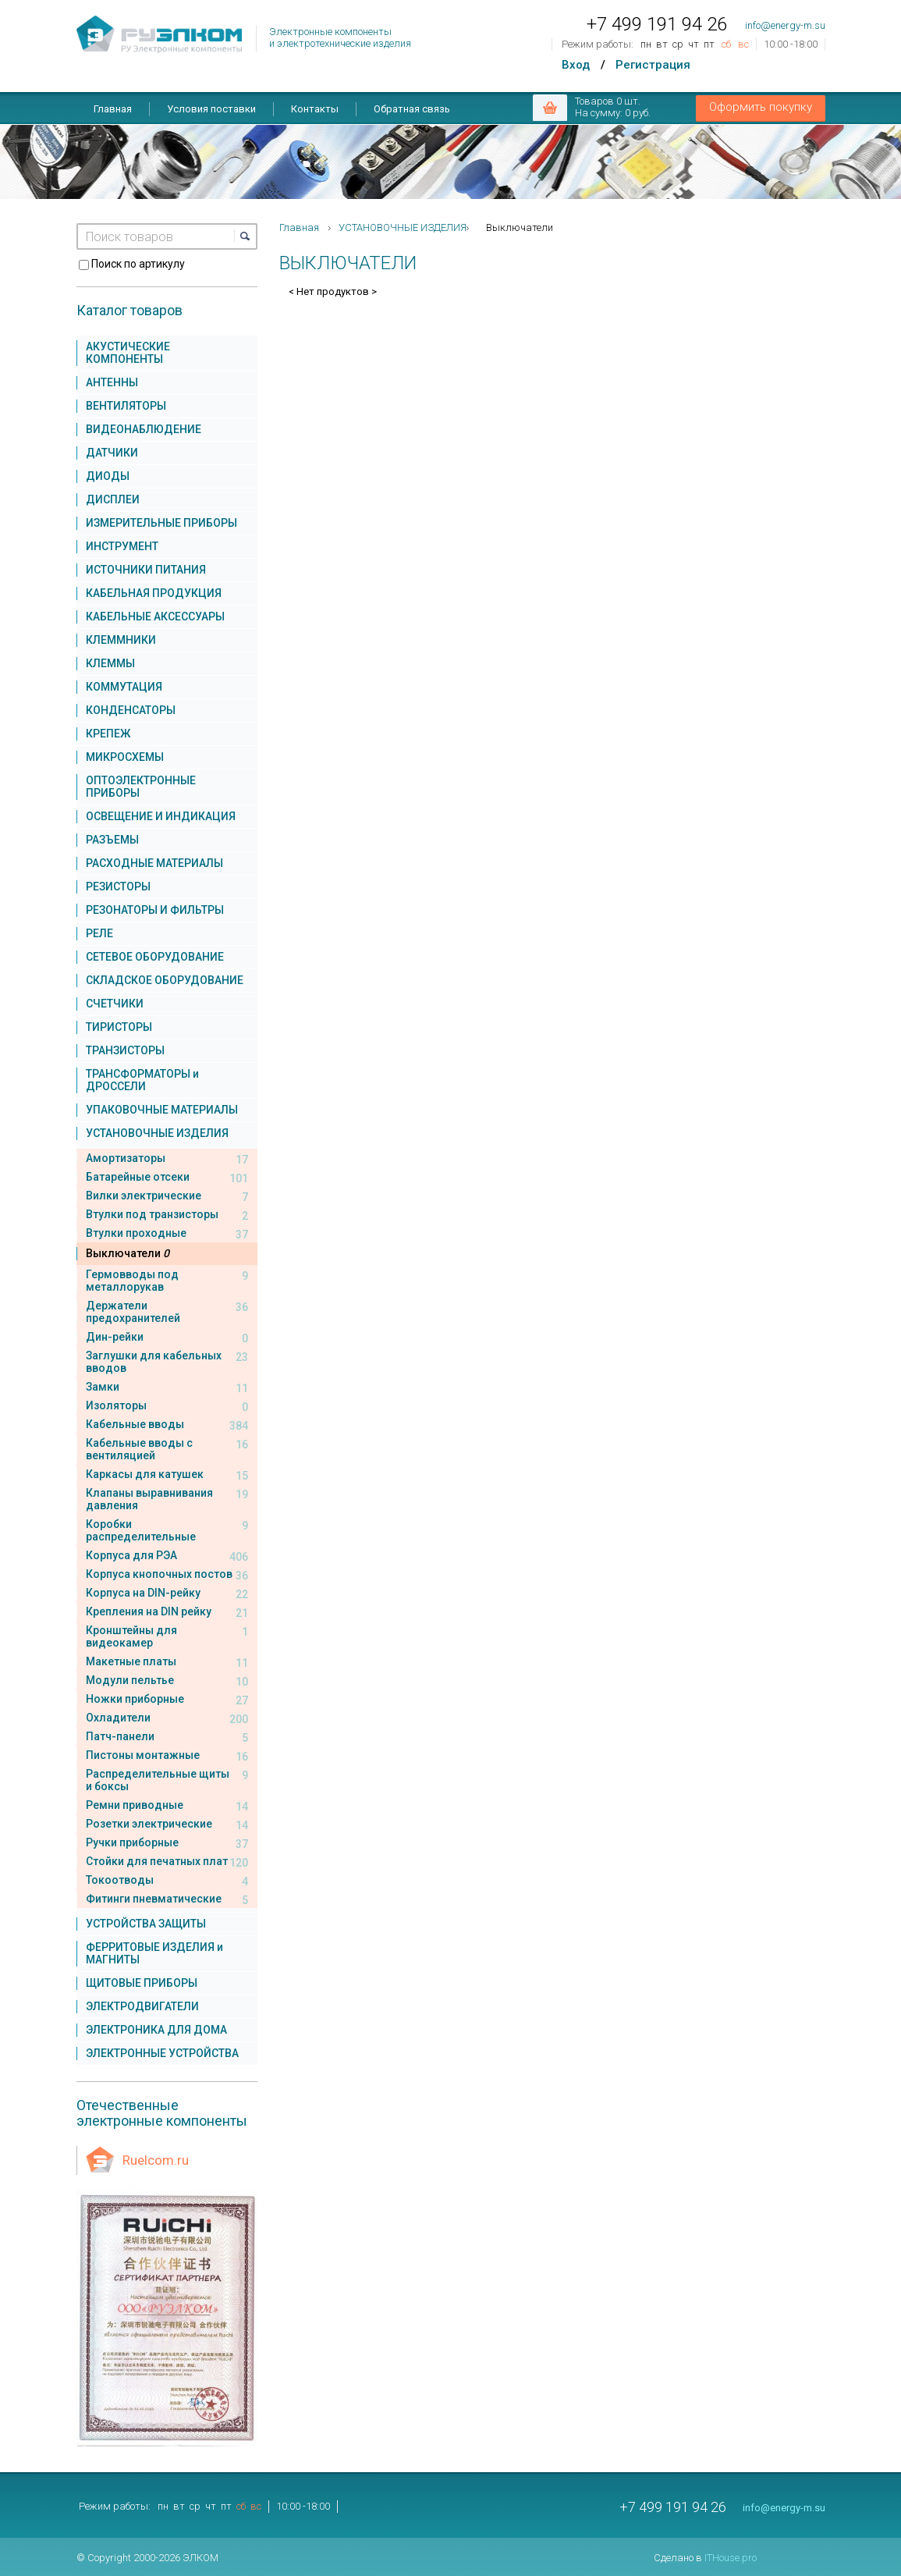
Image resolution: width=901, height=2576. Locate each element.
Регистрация (652, 65)
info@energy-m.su (785, 25)
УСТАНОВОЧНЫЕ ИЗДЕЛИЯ (402, 227)
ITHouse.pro (730, 2558)
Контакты (315, 109)
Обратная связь (412, 109)
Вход (576, 65)
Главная (113, 109)
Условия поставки (211, 109)
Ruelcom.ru (155, 2160)
